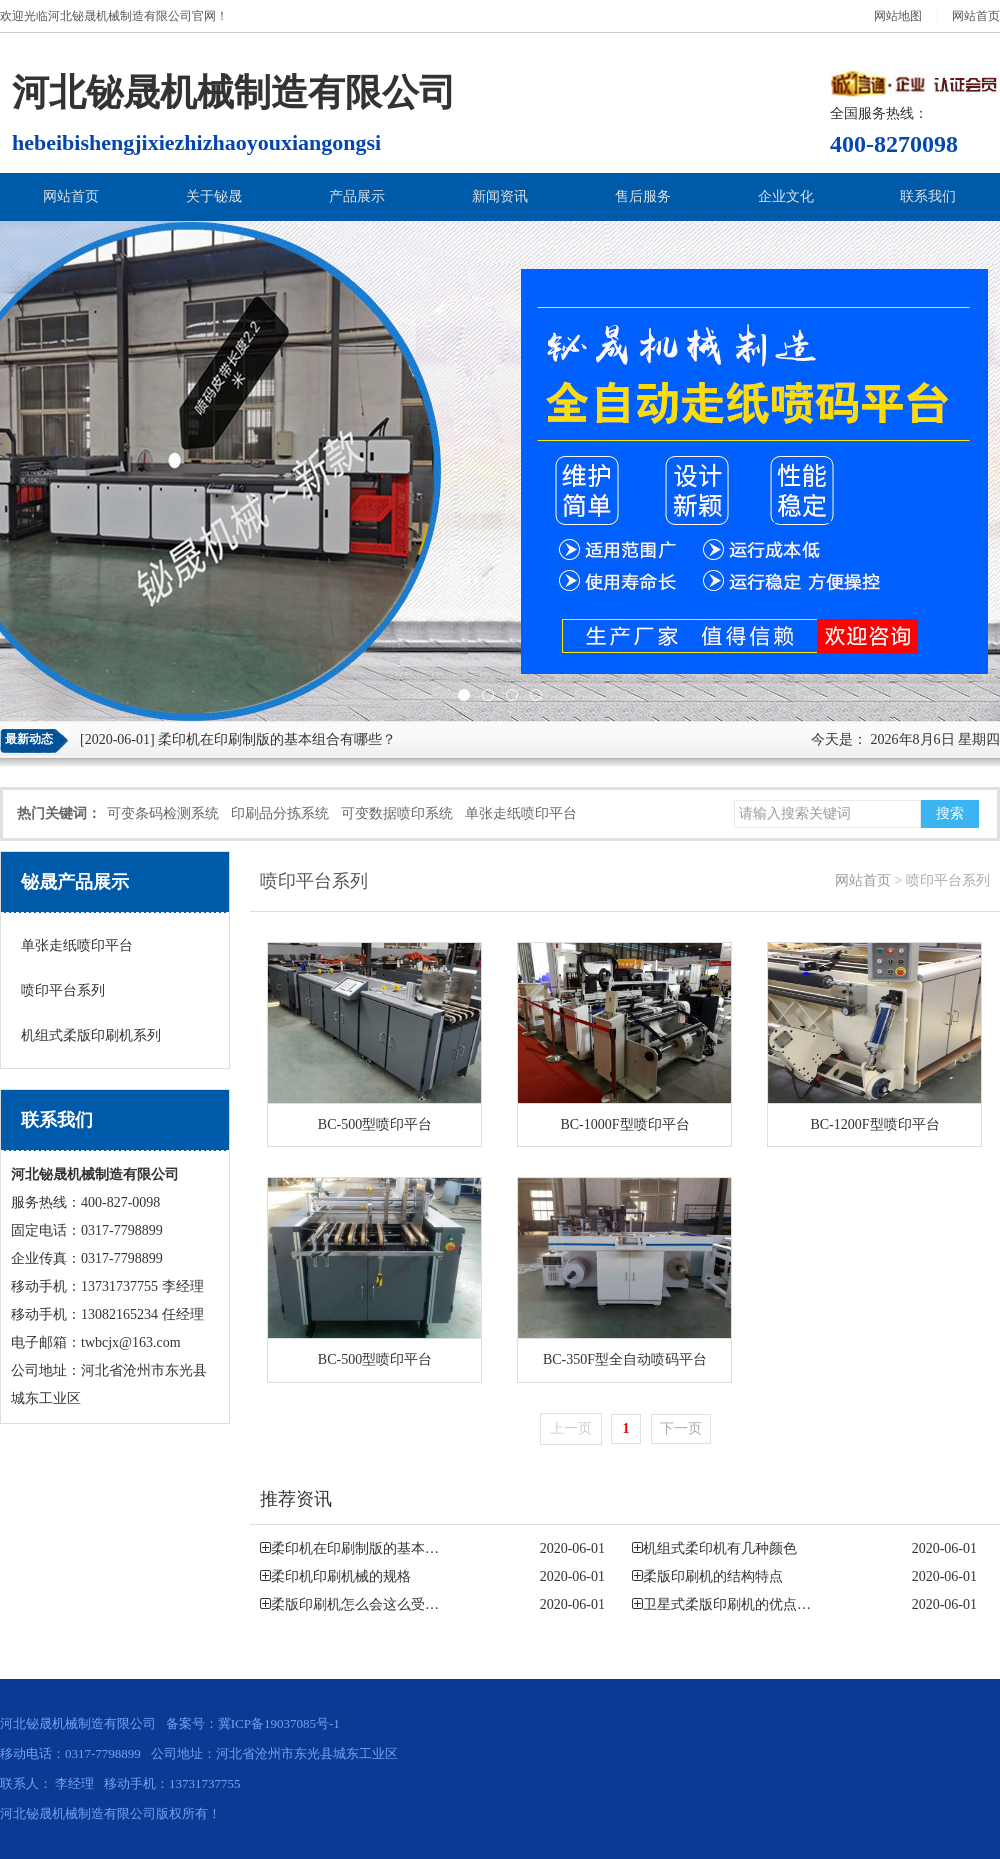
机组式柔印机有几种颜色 (720, 1548)
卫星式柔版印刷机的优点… (727, 1604)
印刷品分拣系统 (280, 813)
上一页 (571, 1428)
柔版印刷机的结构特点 (713, 1576)
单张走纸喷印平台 (521, 813)
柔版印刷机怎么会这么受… (355, 1604)
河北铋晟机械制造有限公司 (120, 16)
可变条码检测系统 (163, 813)
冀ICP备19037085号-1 (279, 1723)
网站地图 (898, 16)
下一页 (681, 1428)
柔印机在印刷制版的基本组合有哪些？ (277, 739)
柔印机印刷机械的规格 (341, 1576)
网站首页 (976, 16)
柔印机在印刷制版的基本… (355, 1548)
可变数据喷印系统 (397, 813)
